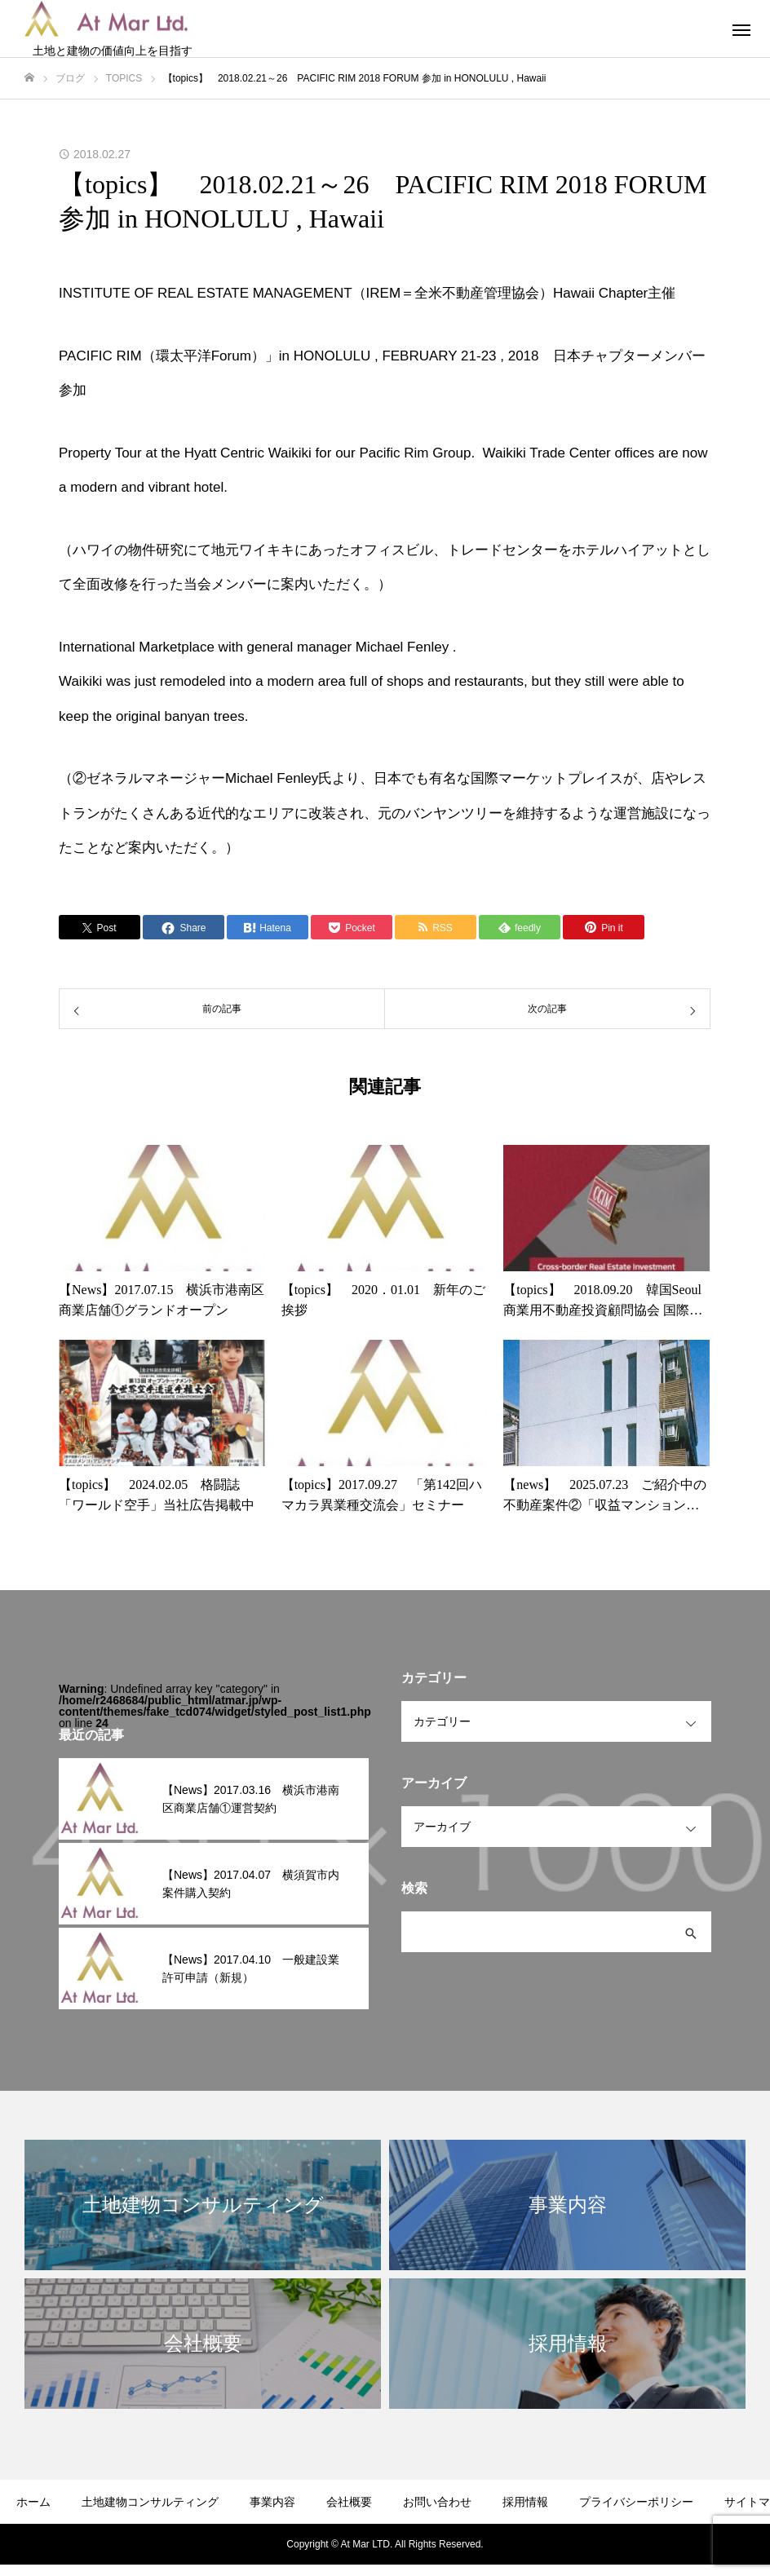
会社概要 (349, 2501)
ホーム (33, 2501)
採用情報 (525, 2501)
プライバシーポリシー (636, 2501)
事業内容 (272, 2501)
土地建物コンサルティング (150, 2501)
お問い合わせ (437, 2501)
